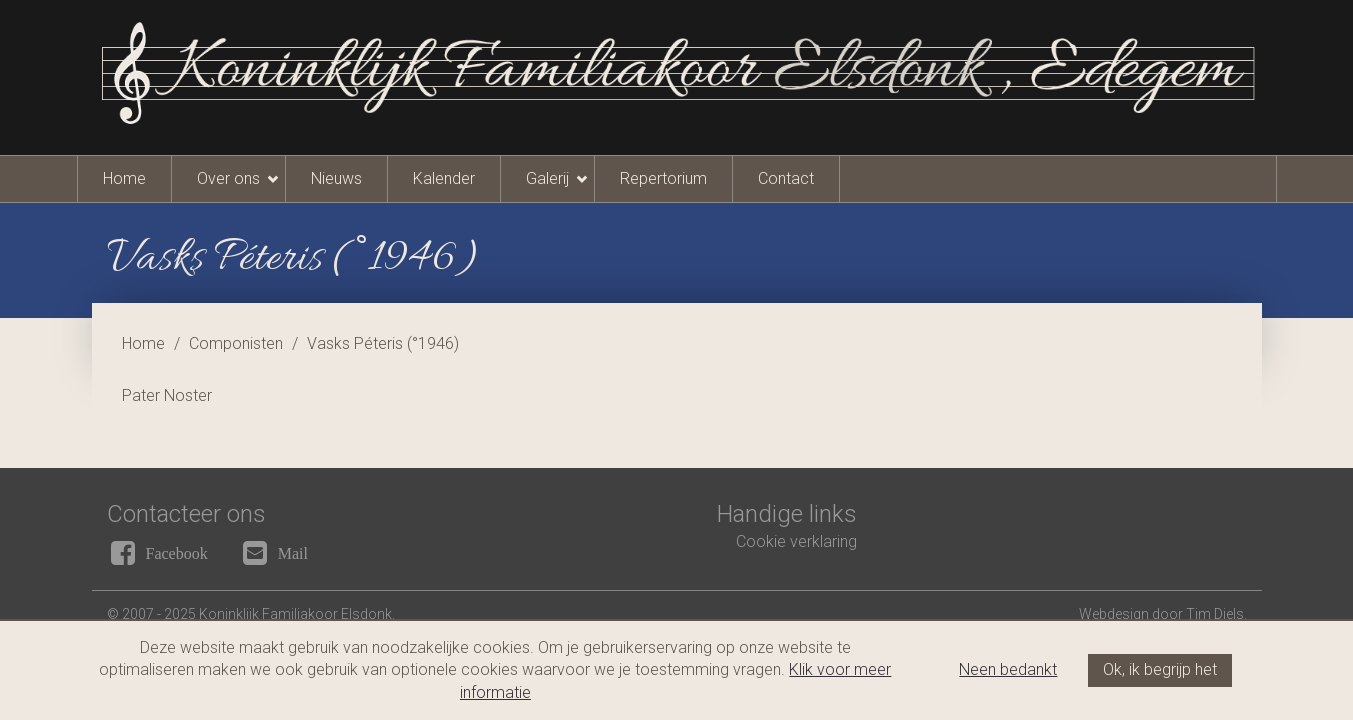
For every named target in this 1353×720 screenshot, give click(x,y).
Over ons (228, 178)
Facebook (177, 553)
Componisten (236, 343)
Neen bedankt (1008, 669)
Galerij (547, 178)
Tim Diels (1215, 614)
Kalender (444, 178)
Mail (293, 553)
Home (124, 178)
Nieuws (336, 178)
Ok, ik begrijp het (1160, 669)
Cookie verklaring (796, 541)
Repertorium (663, 178)
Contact (786, 178)
